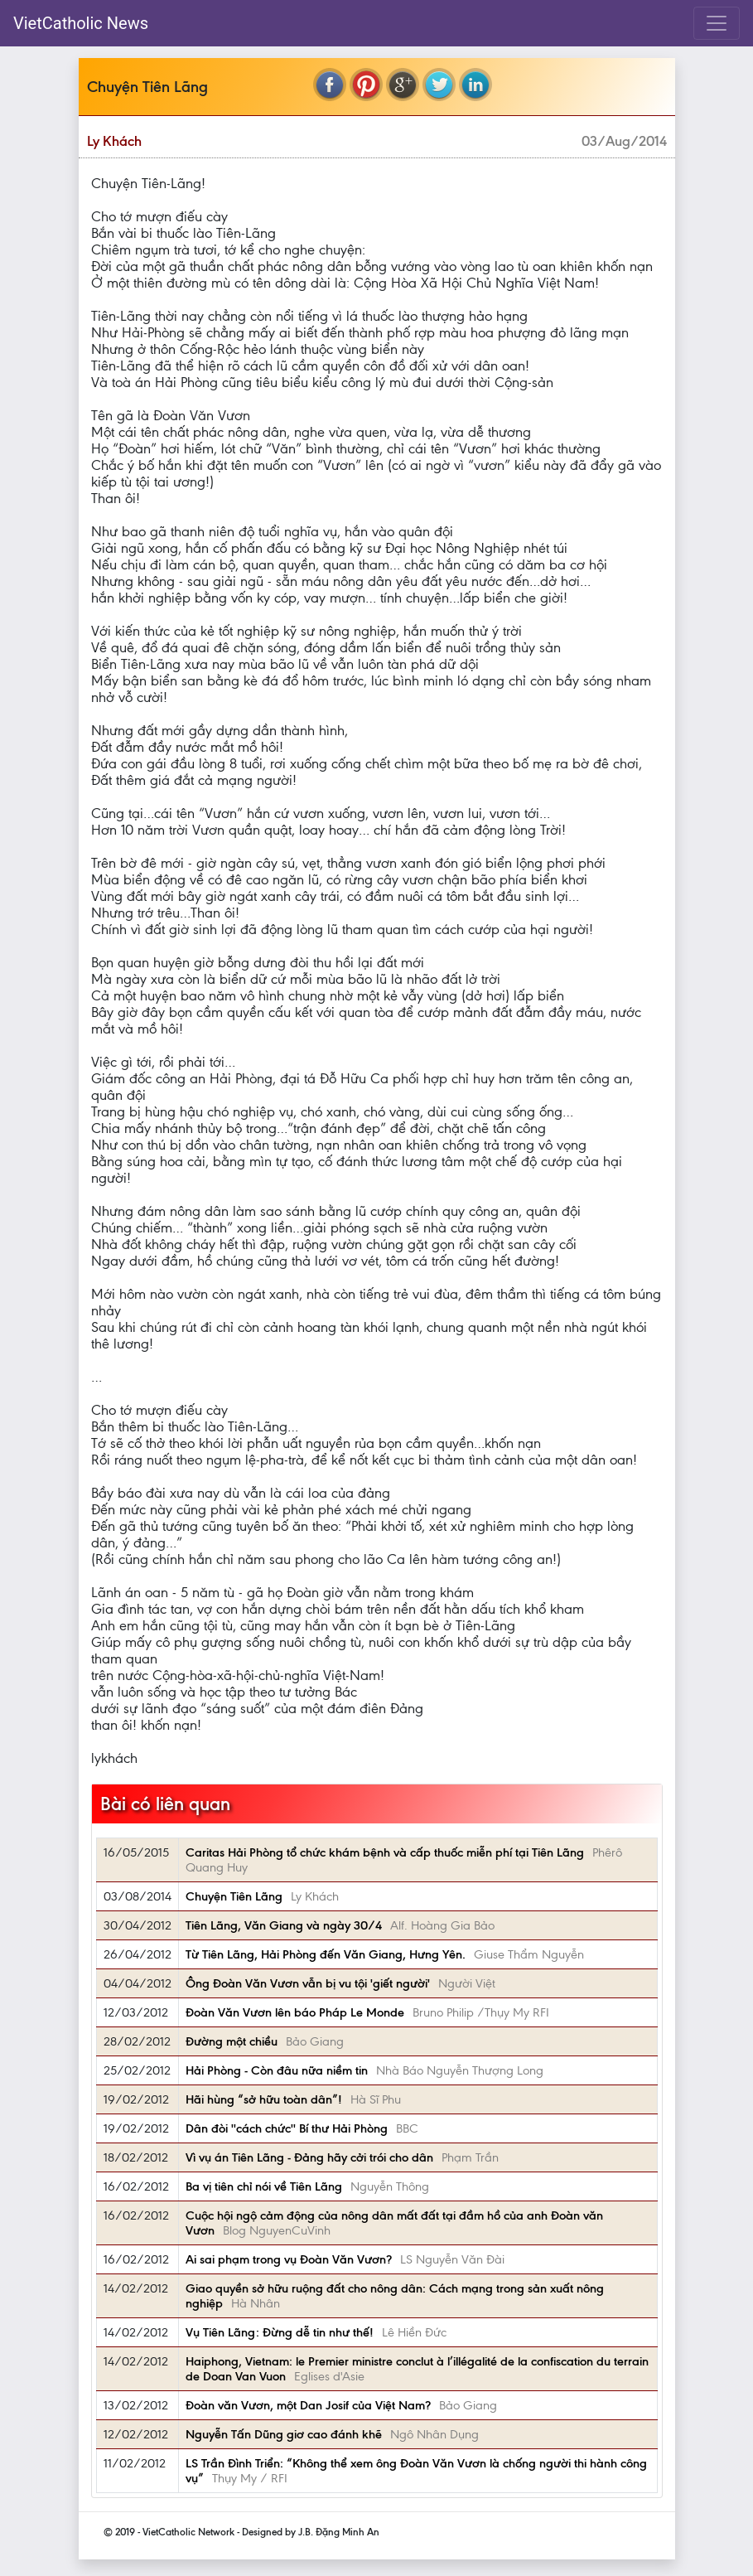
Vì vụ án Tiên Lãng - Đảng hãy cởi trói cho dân (309, 2157)
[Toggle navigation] (716, 23)
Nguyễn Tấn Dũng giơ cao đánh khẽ (284, 2434)
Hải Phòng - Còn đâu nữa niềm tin (277, 2070)
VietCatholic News (80, 23)
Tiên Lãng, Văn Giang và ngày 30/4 (284, 1925)
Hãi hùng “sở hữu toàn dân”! (264, 2099)
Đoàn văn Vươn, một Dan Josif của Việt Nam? (308, 2405)
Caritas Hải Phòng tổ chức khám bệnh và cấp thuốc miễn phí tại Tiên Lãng (385, 1852)
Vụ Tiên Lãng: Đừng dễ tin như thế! (280, 2332)
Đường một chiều (232, 2041)
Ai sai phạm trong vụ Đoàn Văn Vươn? (289, 2259)
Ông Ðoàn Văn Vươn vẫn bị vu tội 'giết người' (308, 1983)
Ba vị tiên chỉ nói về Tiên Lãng (264, 2186)
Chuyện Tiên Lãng (234, 1896)
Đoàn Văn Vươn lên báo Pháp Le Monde (295, 2012)
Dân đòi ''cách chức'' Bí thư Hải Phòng (287, 2128)
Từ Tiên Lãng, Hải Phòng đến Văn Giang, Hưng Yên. (326, 1954)
